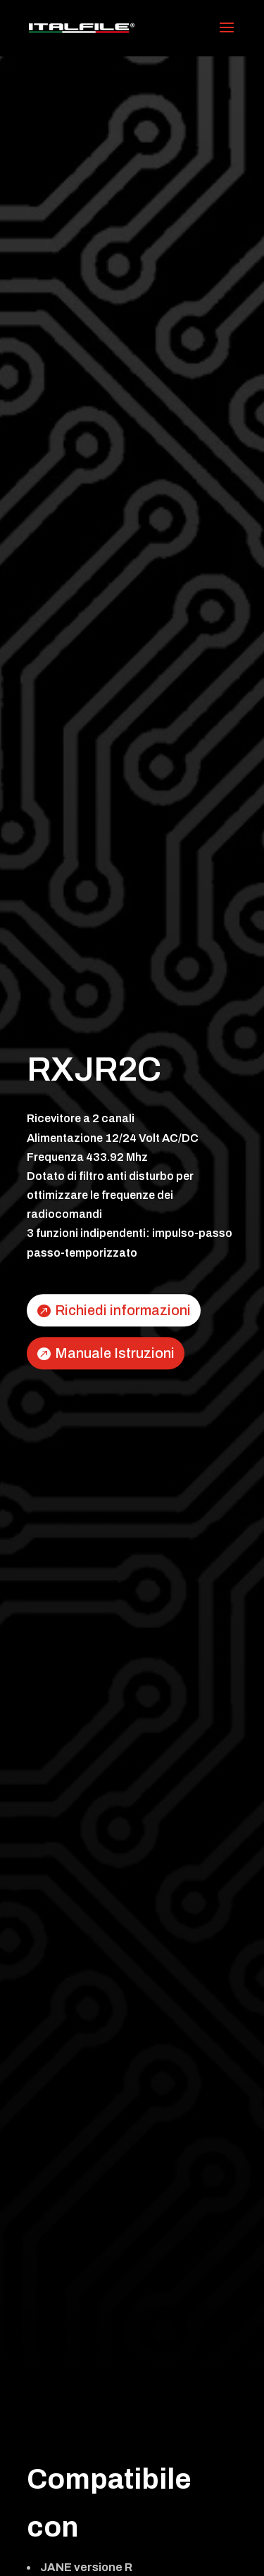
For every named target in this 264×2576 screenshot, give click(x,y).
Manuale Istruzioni (115, 1353)
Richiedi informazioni (123, 1310)
